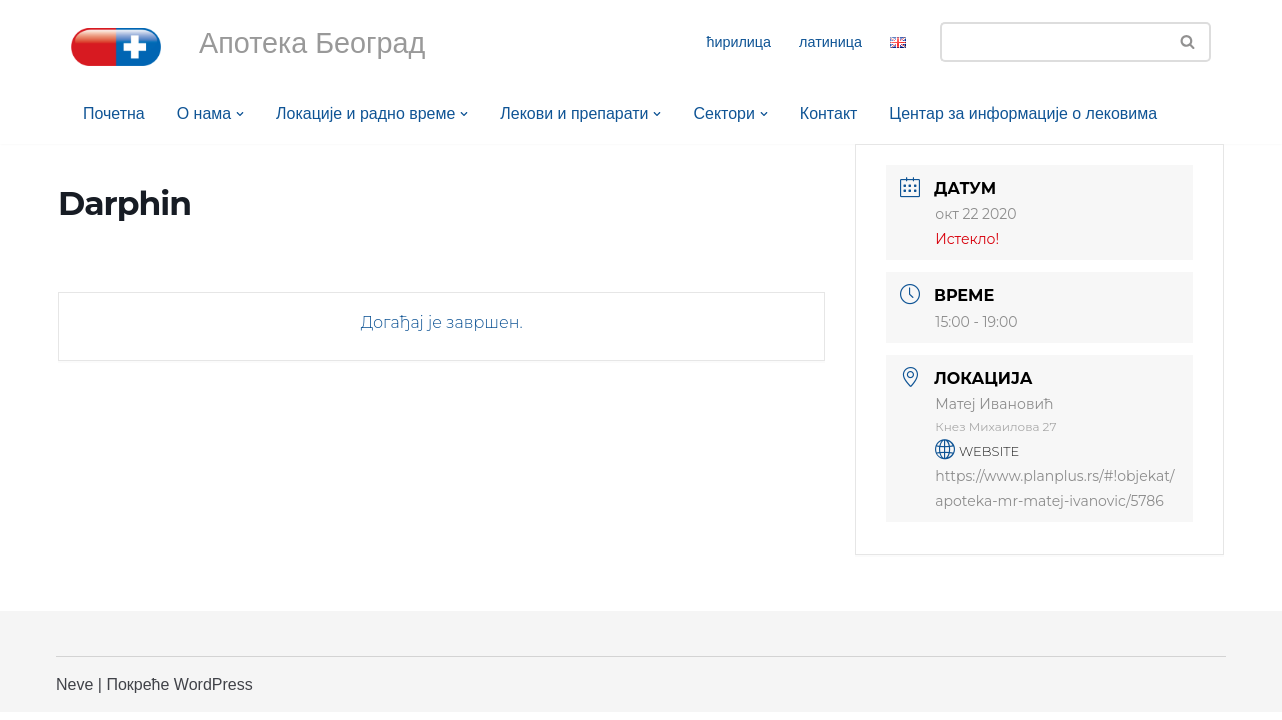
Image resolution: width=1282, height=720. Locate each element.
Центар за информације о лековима (1025, 113)
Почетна (114, 113)
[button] (240, 114)
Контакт (830, 113)
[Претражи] (1053, 42)
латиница (830, 42)
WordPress (213, 692)
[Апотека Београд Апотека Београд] (116, 47)
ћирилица (738, 42)
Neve (74, 692)
